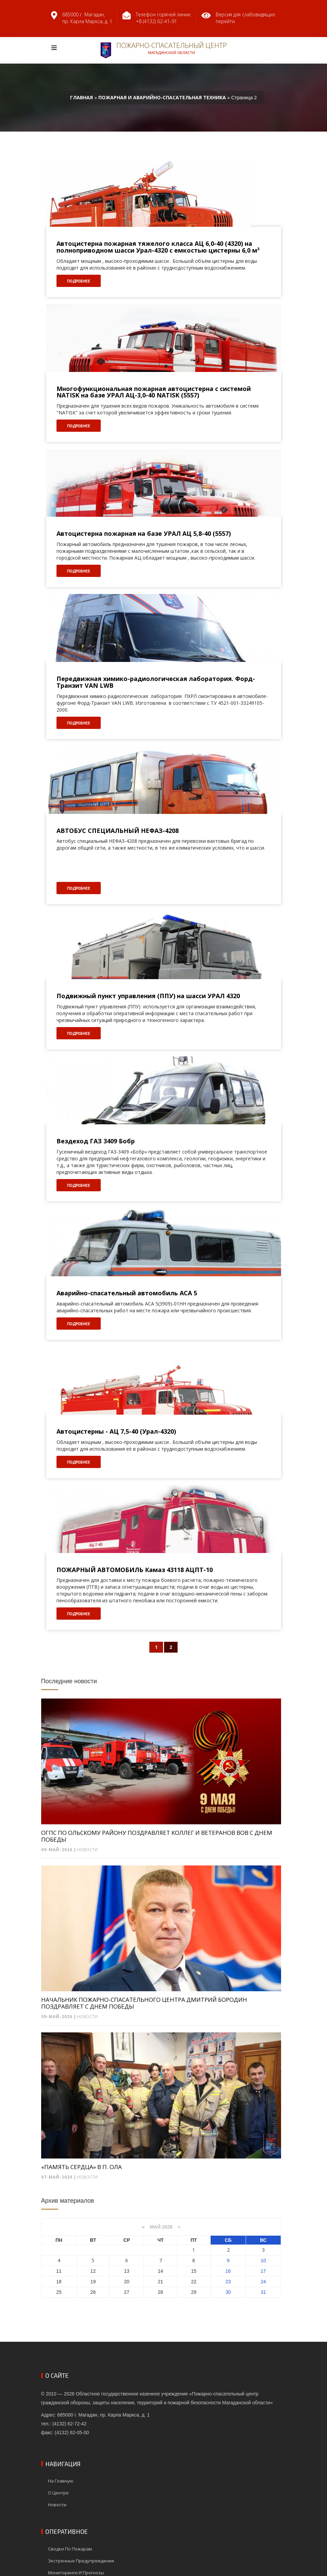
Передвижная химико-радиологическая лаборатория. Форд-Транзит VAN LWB (155, 682)
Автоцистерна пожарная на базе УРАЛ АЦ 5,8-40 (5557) (143, 533)
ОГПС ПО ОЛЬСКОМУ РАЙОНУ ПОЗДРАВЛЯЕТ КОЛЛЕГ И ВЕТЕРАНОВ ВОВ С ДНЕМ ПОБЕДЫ (156, 1836)
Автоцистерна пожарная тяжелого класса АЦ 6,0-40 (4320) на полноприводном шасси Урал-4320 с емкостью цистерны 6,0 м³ (158, 247)
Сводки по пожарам (70, 2549)
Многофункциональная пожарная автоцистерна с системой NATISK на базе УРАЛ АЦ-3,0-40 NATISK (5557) (153, 392)
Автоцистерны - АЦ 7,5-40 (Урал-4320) (116, 1431)
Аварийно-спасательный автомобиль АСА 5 (126, 1293)
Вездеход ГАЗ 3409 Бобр (95, 1141)
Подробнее (78, 280)
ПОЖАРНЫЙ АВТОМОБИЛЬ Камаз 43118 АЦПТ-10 (134, 1570)
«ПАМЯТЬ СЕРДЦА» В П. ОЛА (81, 2167)
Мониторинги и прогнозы (76, 2573)
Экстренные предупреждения (81, 2561)
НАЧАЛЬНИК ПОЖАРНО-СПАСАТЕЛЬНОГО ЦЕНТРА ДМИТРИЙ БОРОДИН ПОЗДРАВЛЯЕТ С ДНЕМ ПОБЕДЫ (144, 2003)
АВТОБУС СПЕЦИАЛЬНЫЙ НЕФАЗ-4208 (117, 831)
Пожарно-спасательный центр (163, 49)
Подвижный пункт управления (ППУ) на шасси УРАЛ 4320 (148, 996)
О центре (58, 2493)
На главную (60, 2481)
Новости (87, 1850)
